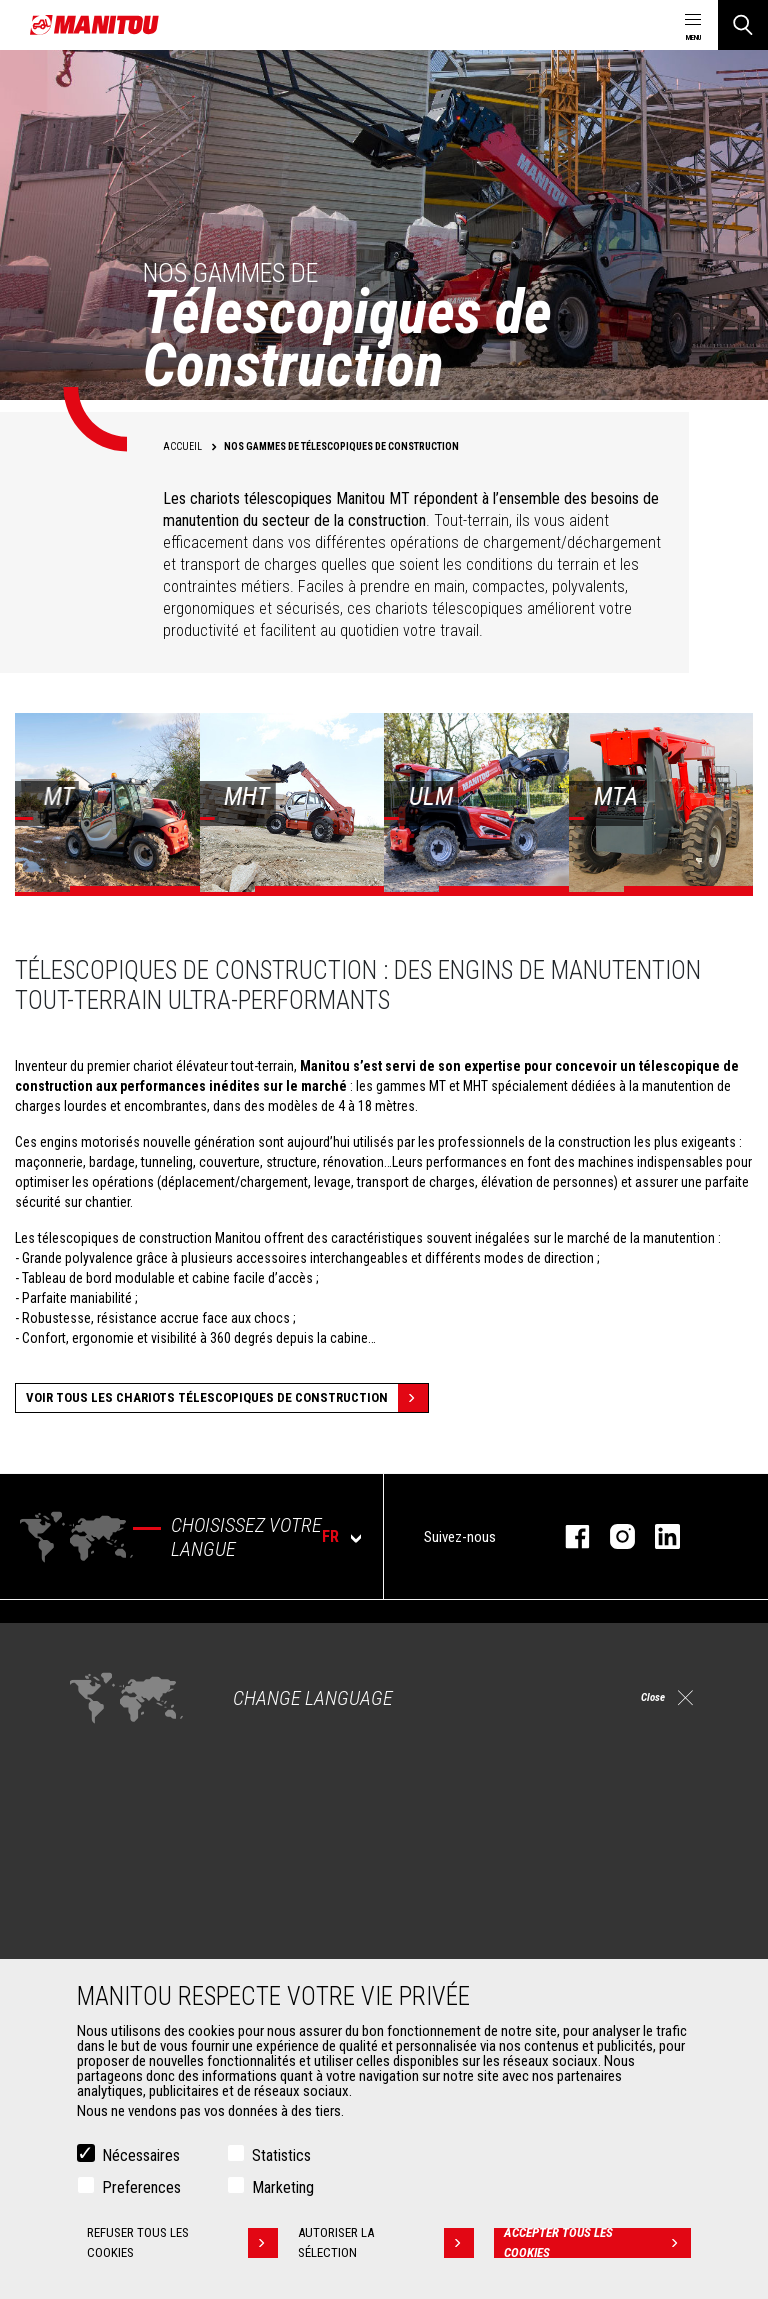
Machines (429, 1632)
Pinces (94, 1908)
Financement (448, 1884)
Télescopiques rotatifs (476, 1714)
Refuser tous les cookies (181, 2244)
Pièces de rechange (468, 1956)
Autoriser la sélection (388, 2244)
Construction (112, 1690)
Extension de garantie (473, 1908)
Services (426, 1850)
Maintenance (448, 1932)
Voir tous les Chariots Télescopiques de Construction (227, 1398)
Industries (103, 1714)
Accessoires (102, 1850)
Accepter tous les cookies (598, 2244)
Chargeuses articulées (475, 1738)
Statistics (281, 2156)
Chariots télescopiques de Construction (525, 1666)
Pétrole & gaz (113, 1738)
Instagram (612, 1536)
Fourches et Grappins (135, 1956)
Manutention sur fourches (148, 1932)
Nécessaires (141, 2156)
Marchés (90, 1632)
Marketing (283, 2188)
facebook (567, 1536)
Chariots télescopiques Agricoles (507, 1690)
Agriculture (106, 1666)
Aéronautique (113, 1762)
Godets (95, 1884)
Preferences (141, 2188)
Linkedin (657, 1536)
